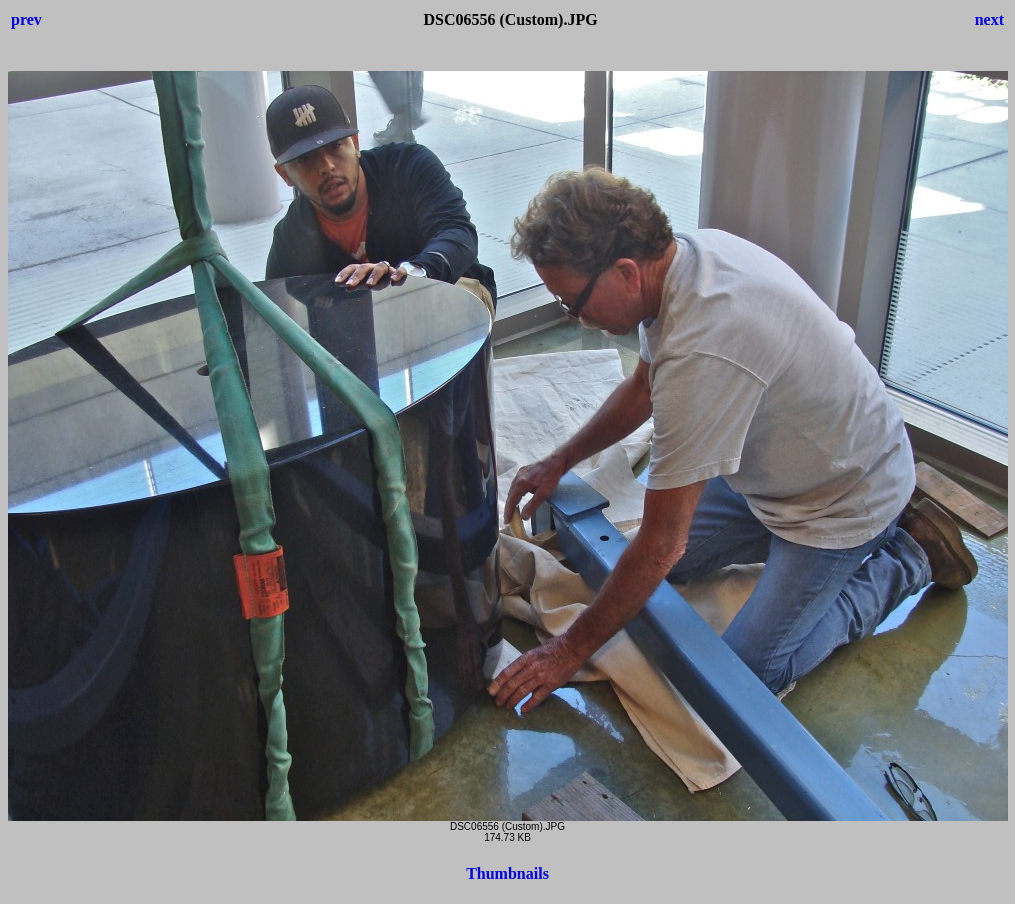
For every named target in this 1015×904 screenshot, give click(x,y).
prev (26, 19)
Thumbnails (507, 873)
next (989, 19)
